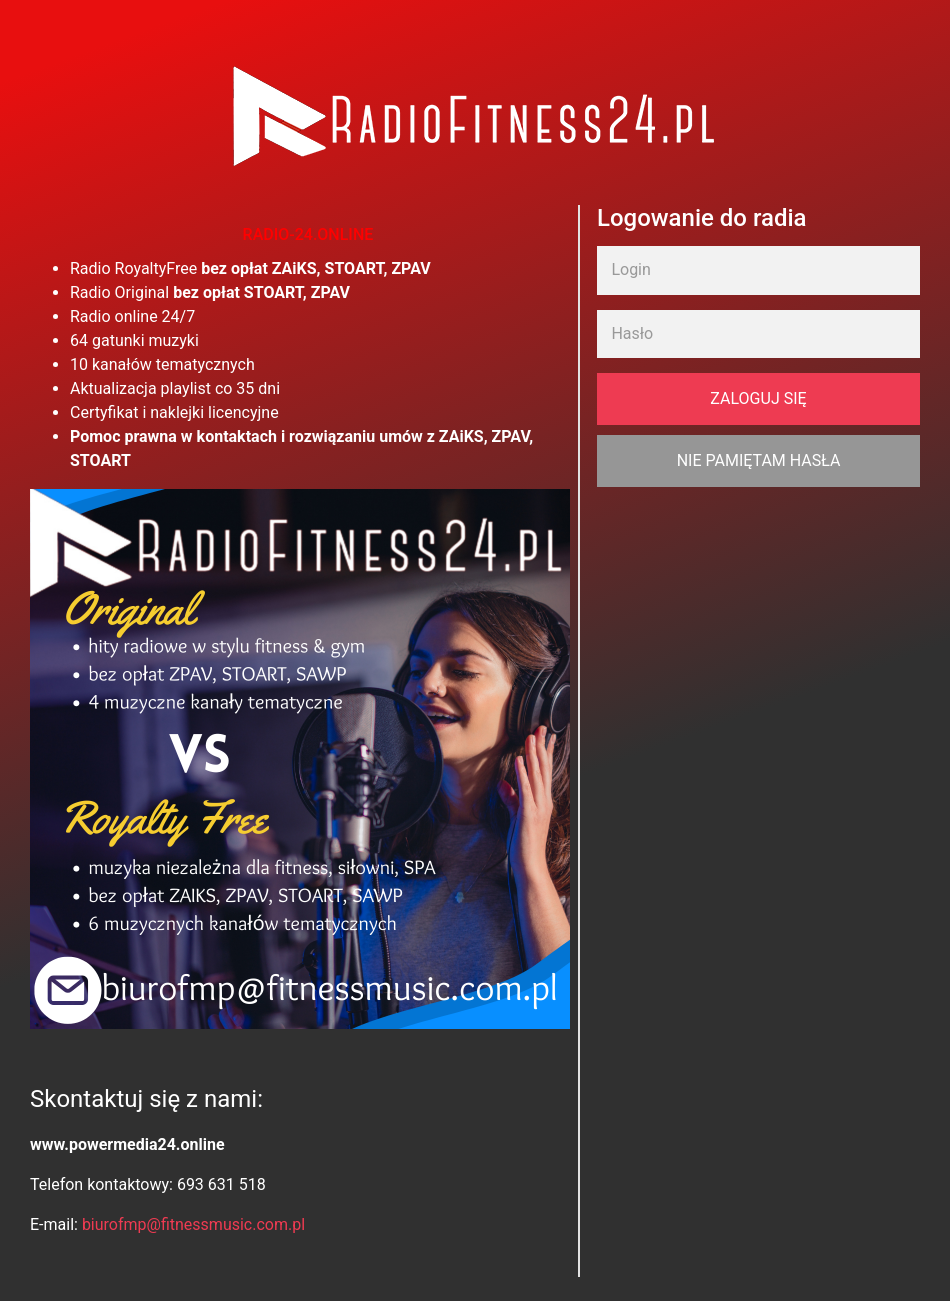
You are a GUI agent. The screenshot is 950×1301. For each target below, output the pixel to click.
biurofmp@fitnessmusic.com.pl (193, 1224)
